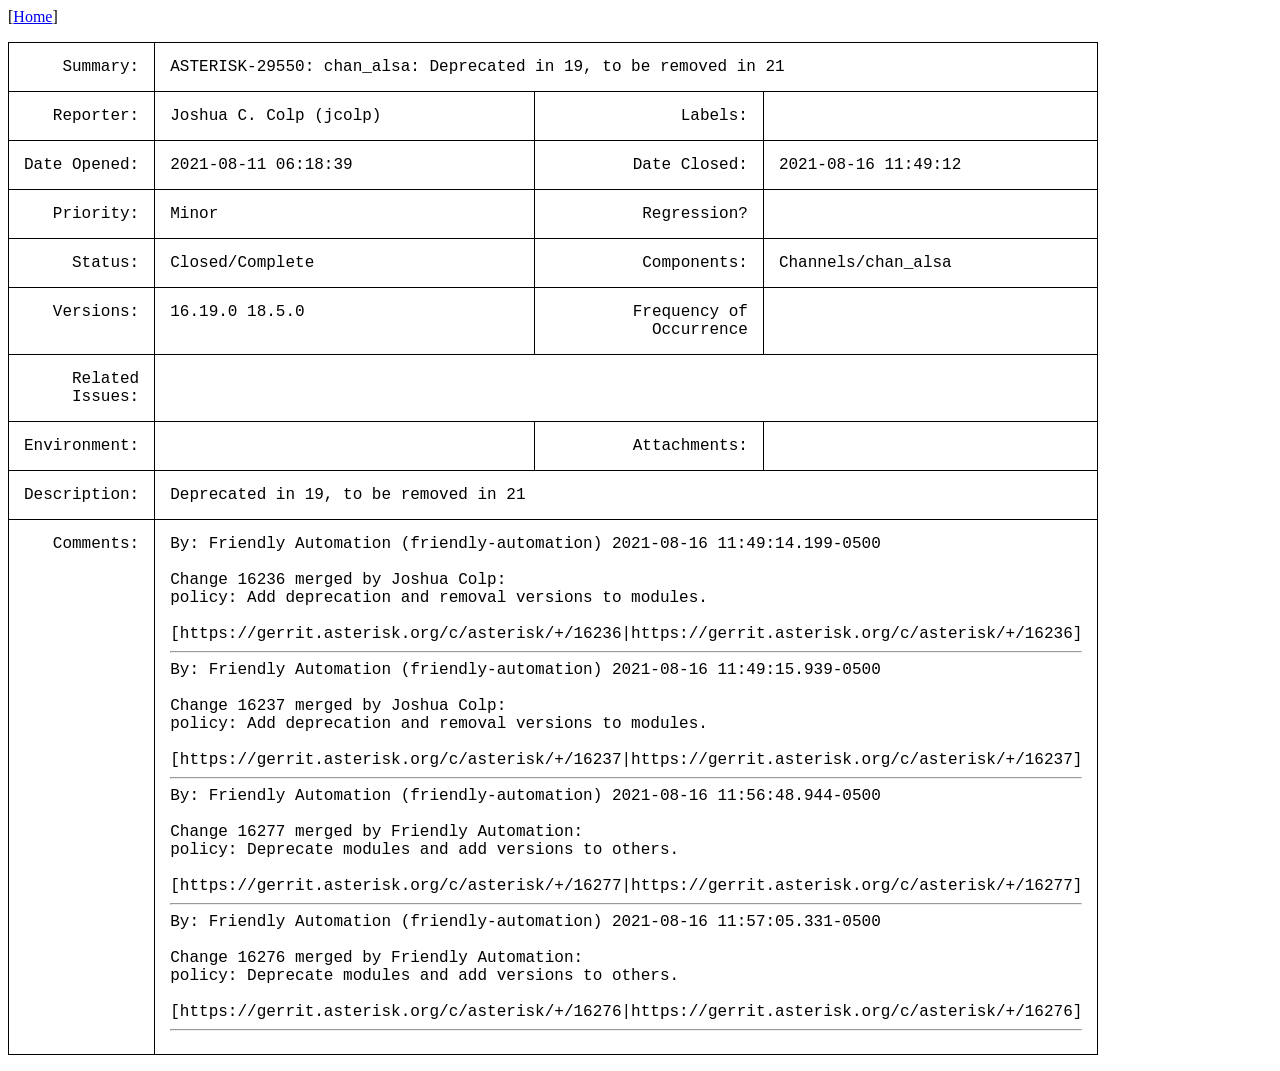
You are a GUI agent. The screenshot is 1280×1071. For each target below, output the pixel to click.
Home (32, 16)
